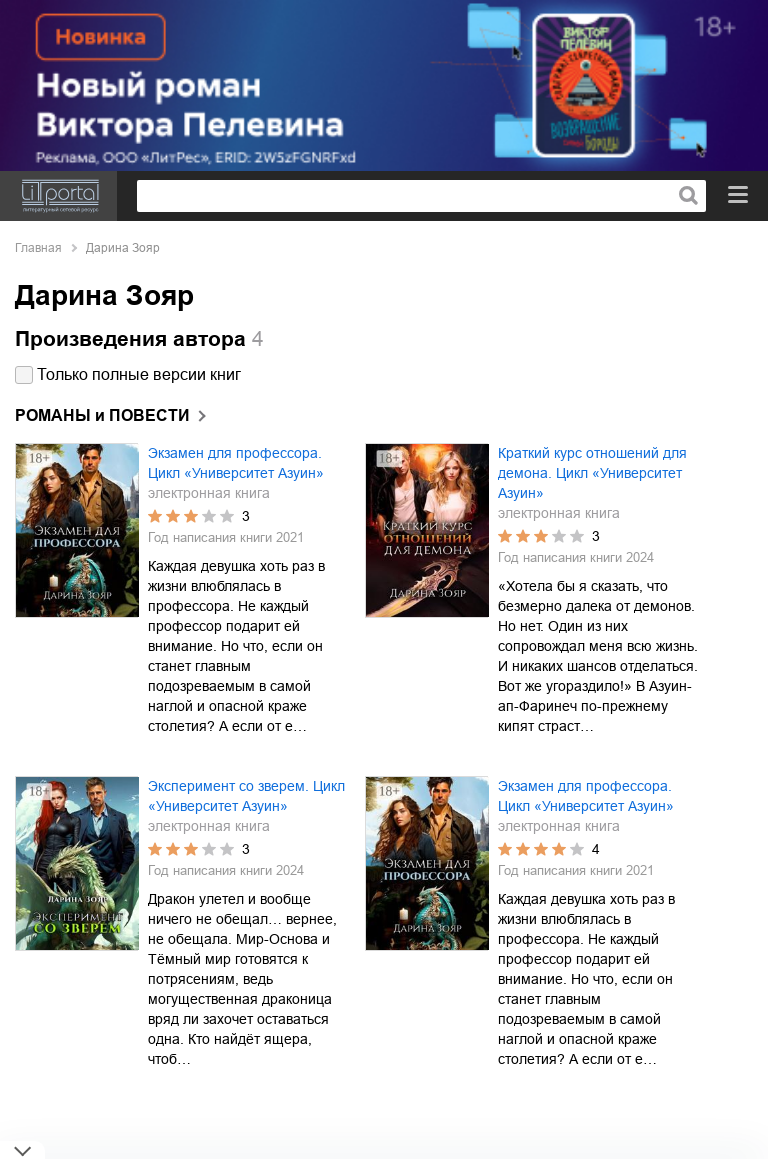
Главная (38, 248)
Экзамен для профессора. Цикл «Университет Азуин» (236, 463)
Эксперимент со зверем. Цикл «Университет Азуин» (246, 796)
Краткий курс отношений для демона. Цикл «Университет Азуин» (592, 473)
